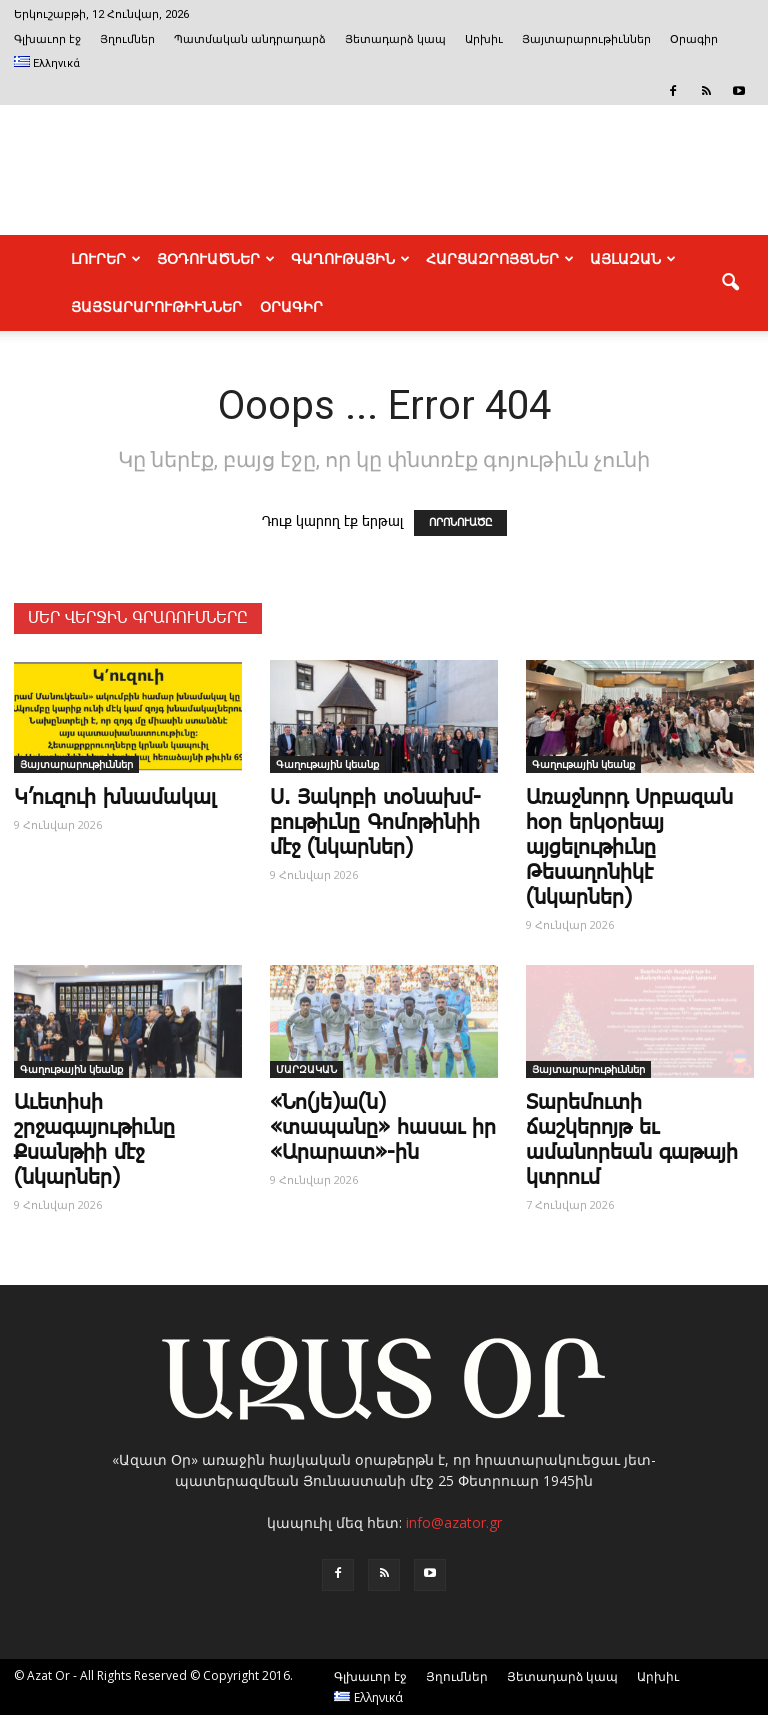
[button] (730, 283)
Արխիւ (484, 39)
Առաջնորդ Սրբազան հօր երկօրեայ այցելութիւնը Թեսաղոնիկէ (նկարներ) (629, 848)
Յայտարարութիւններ (586, 39)
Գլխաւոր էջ (47, 39)
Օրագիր (694, 39)
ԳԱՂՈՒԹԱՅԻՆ (350, 259)
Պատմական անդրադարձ (250, 39)
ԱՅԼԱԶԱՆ (633, 259)
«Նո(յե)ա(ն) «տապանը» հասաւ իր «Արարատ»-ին (383, 1128)
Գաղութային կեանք (327, 764)
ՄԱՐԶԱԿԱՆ (306, 1069)
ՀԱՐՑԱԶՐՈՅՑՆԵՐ (500, 259)
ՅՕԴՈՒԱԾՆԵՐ (216, 259)
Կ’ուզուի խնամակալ (115, 798)
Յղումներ (127, 39)
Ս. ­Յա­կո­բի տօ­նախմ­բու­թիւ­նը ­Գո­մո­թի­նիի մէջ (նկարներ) (375, 823)
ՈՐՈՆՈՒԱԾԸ (460, 523)
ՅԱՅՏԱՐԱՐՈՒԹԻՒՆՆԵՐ (156, 307)
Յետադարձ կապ (395, 39)
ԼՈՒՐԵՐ (106, 259)
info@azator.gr (454, 1522)
